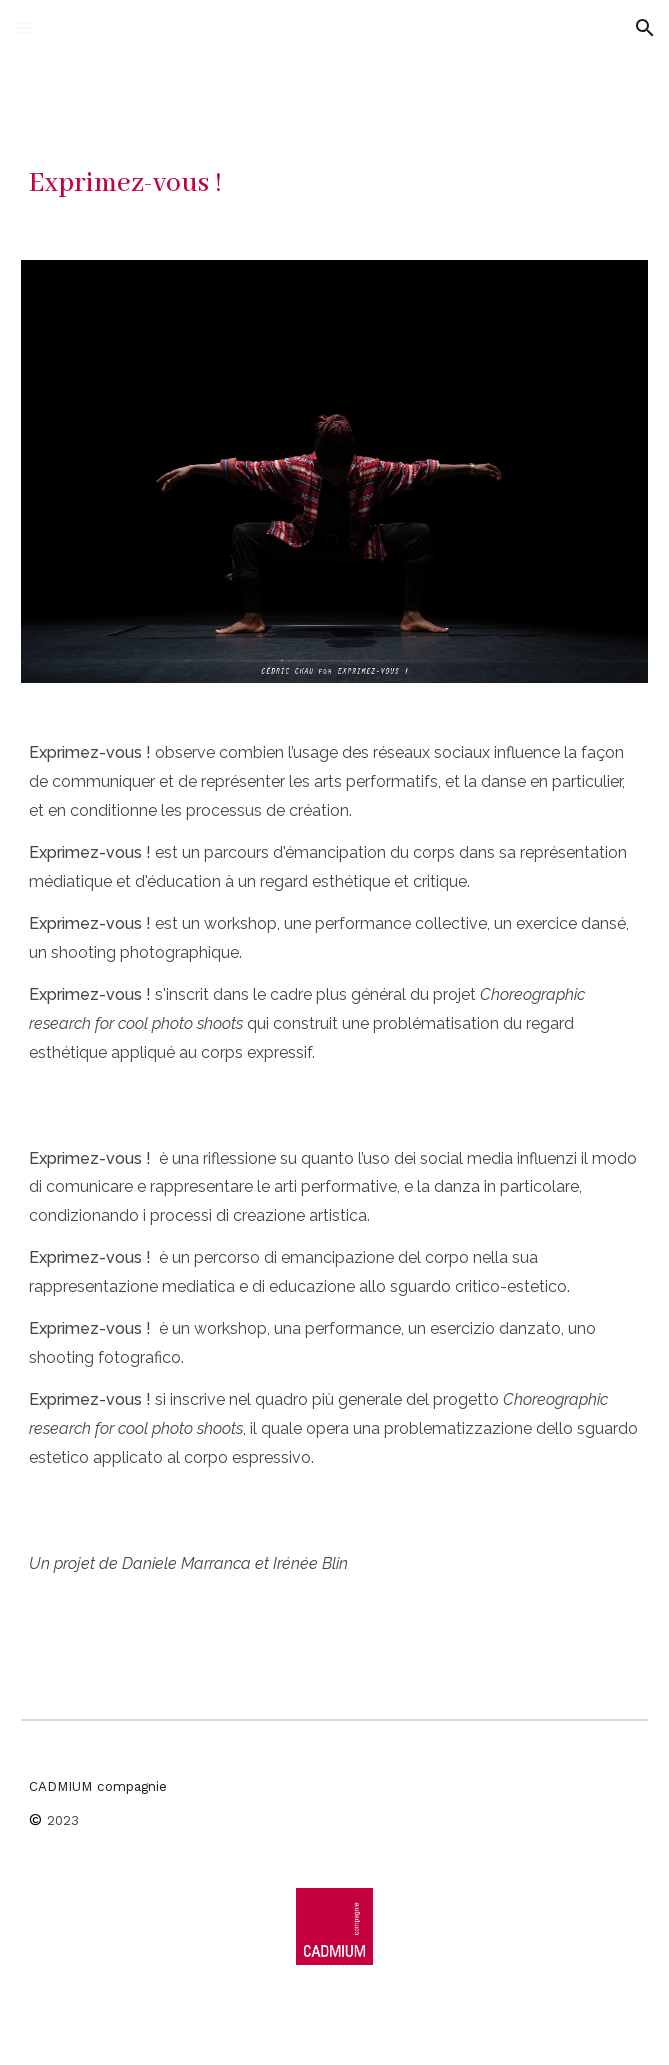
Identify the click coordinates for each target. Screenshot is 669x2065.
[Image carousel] (334, 471)
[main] (334, 184)
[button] (24, 27)
